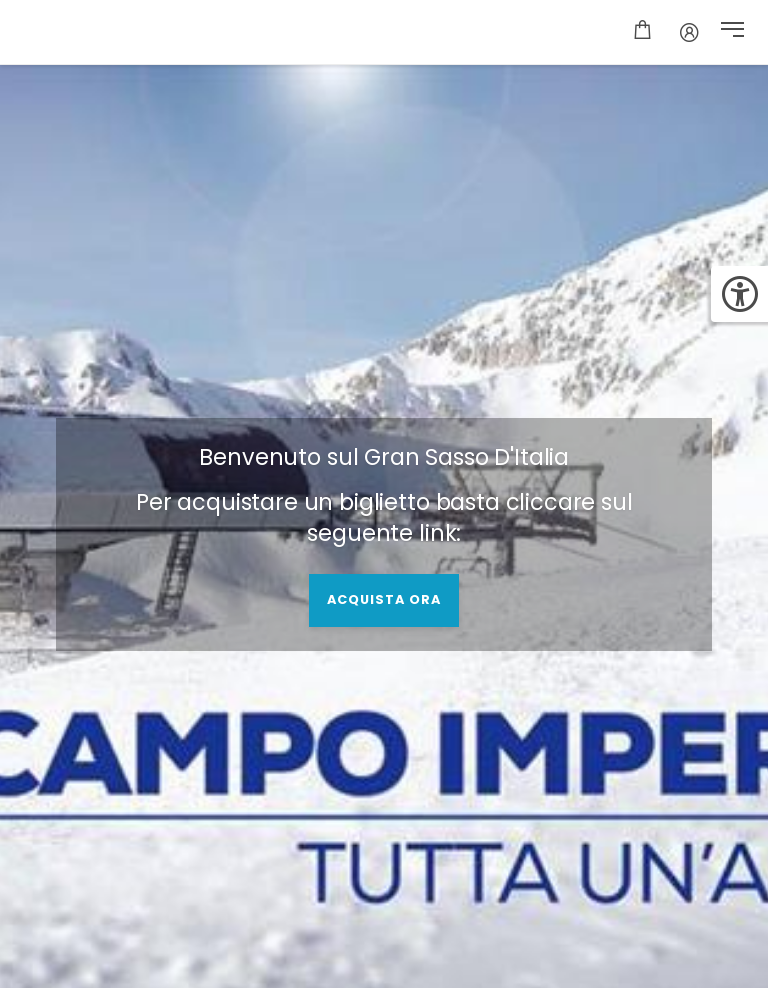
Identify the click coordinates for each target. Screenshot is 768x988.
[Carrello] (642, 32)
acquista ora (384, 599)
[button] (732, 32)
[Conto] (689, 32)
